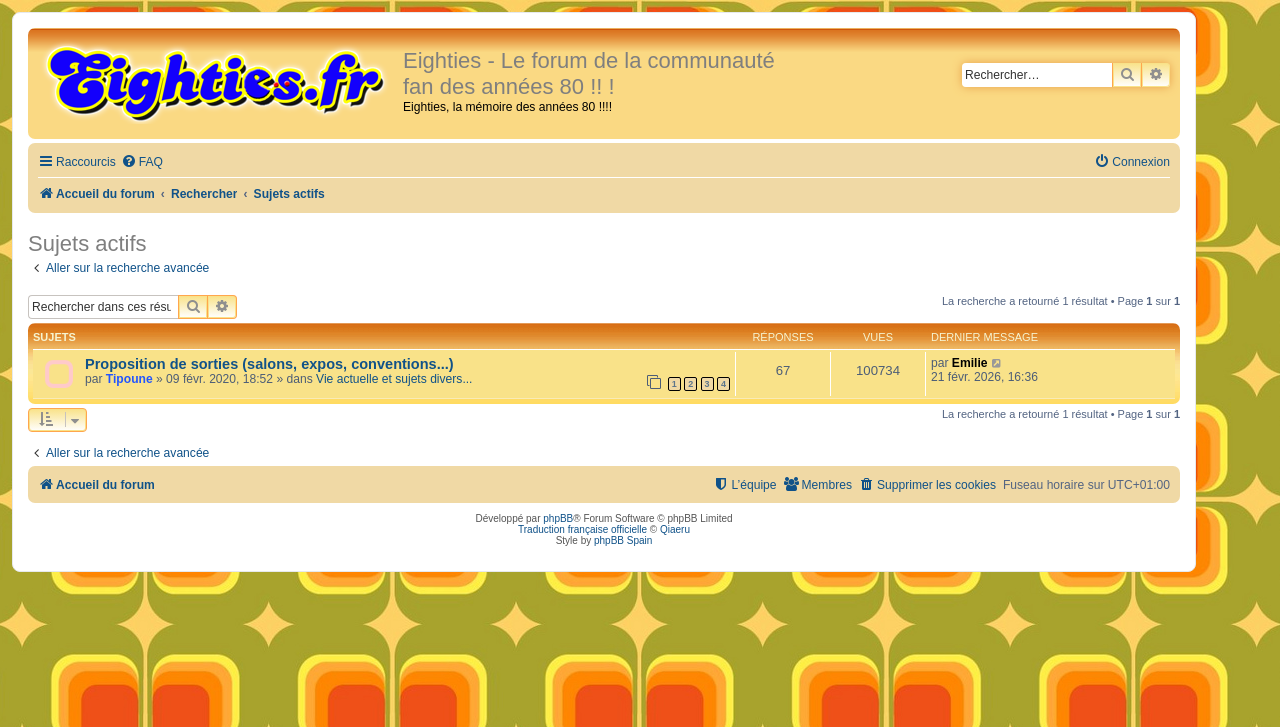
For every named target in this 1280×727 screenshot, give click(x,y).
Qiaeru (675, 529)
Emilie (970, 363)
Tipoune (129, 379)
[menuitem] (142, 162)
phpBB (558, 518)
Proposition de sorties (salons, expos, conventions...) (269, 364)
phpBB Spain (623, 540)
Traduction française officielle (582, 529)
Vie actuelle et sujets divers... (394, 379)
